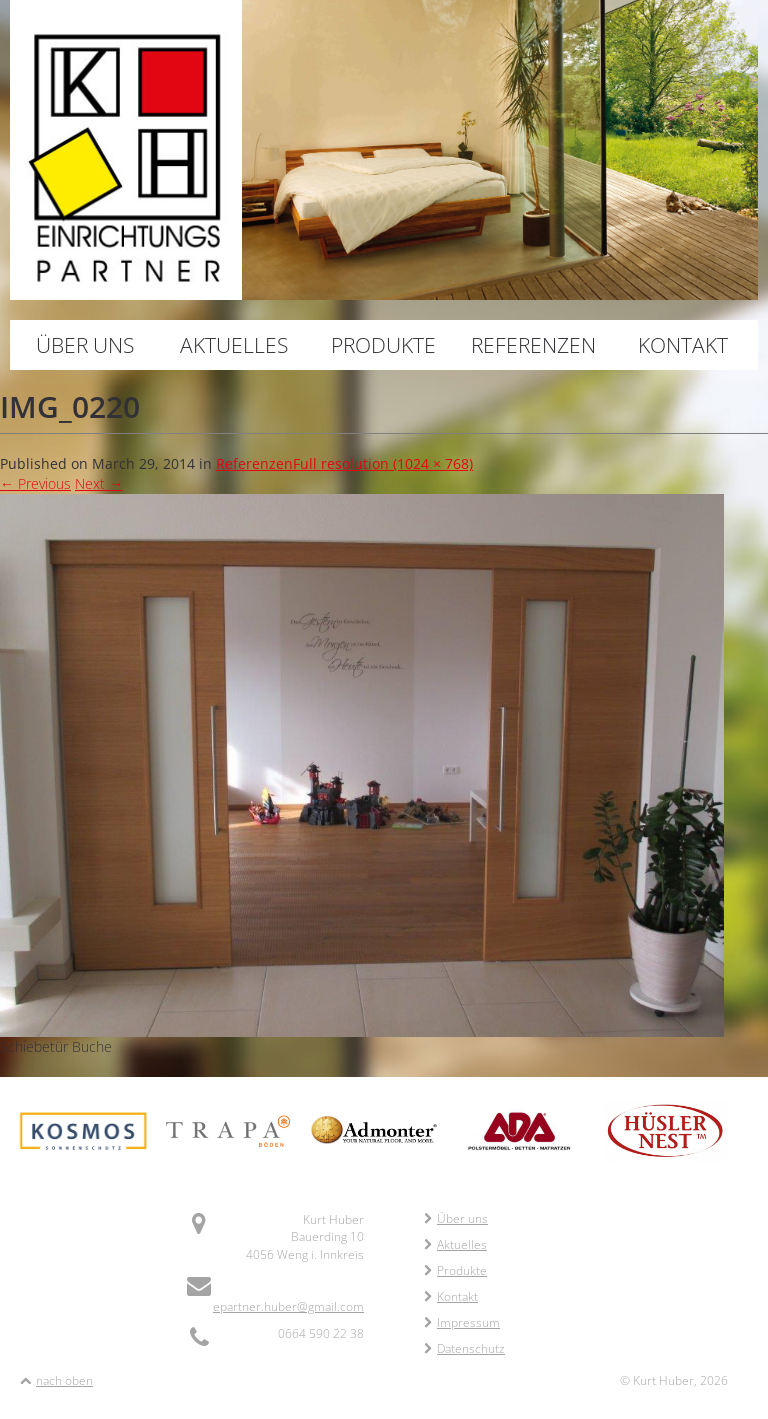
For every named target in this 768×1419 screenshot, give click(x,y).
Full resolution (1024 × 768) (383, 463)
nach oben (64, 1380)
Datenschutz (464, 1348)
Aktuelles (234, 345)
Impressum (462, 1322)
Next (99, 483)
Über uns (85, 345)
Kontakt (683, 345)
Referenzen (533, 345)
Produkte (383, 345)
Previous (35, 483)
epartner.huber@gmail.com (288, 1306)
